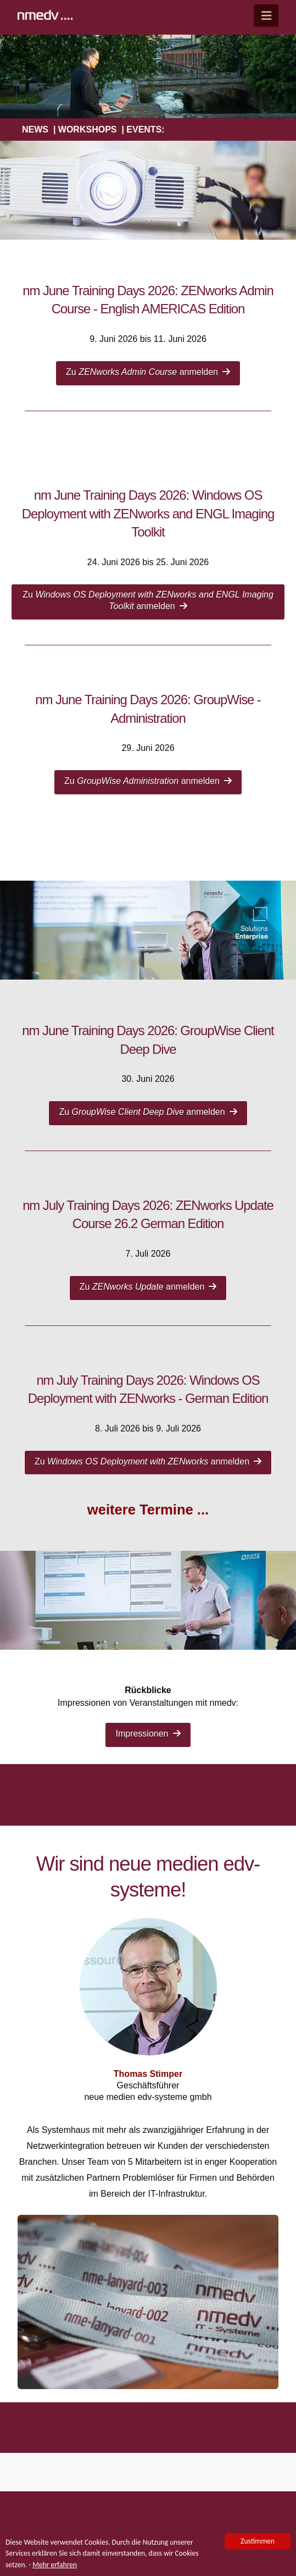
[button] (266, 15)
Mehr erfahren (54, 2566)
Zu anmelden (148, 372)
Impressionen (147, 1733)
